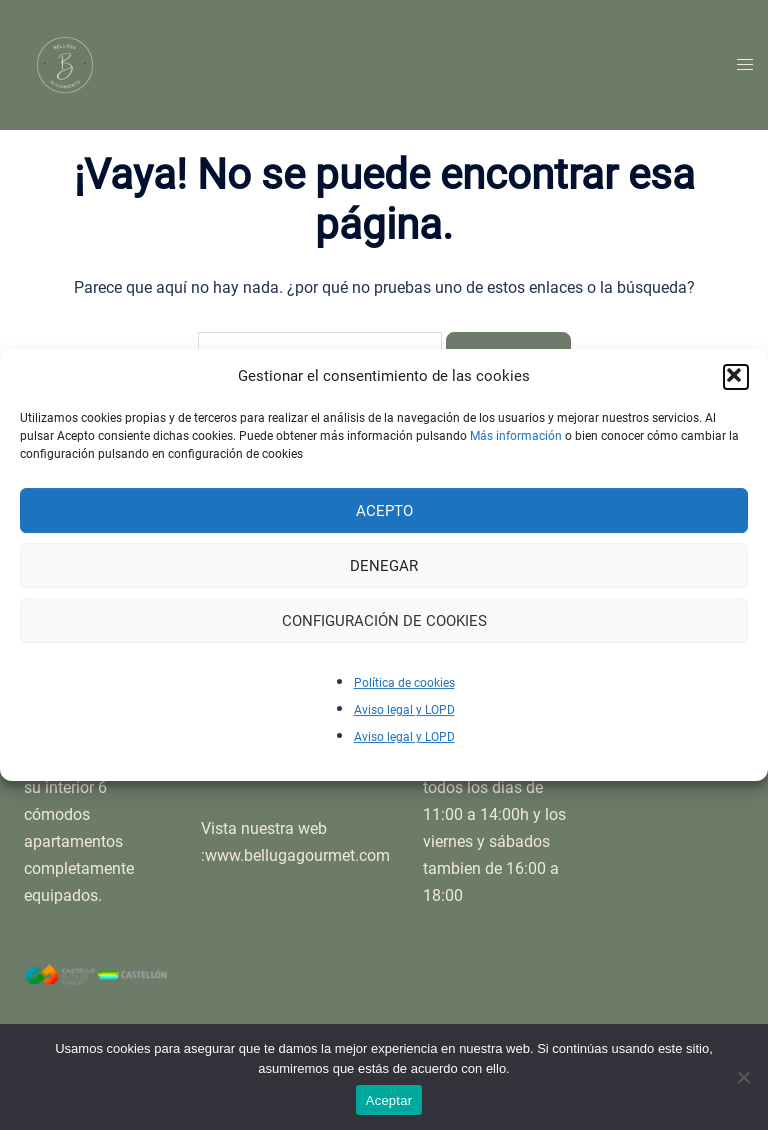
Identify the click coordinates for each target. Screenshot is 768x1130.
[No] (743, 1077)
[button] (736, 377)
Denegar (384, 566)
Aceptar (389, 1100)
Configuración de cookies (384, 621)
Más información (516, 436)
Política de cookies (404, 683)
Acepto (384, 511)
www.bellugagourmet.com (297, 855)
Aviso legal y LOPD (404, 710)
